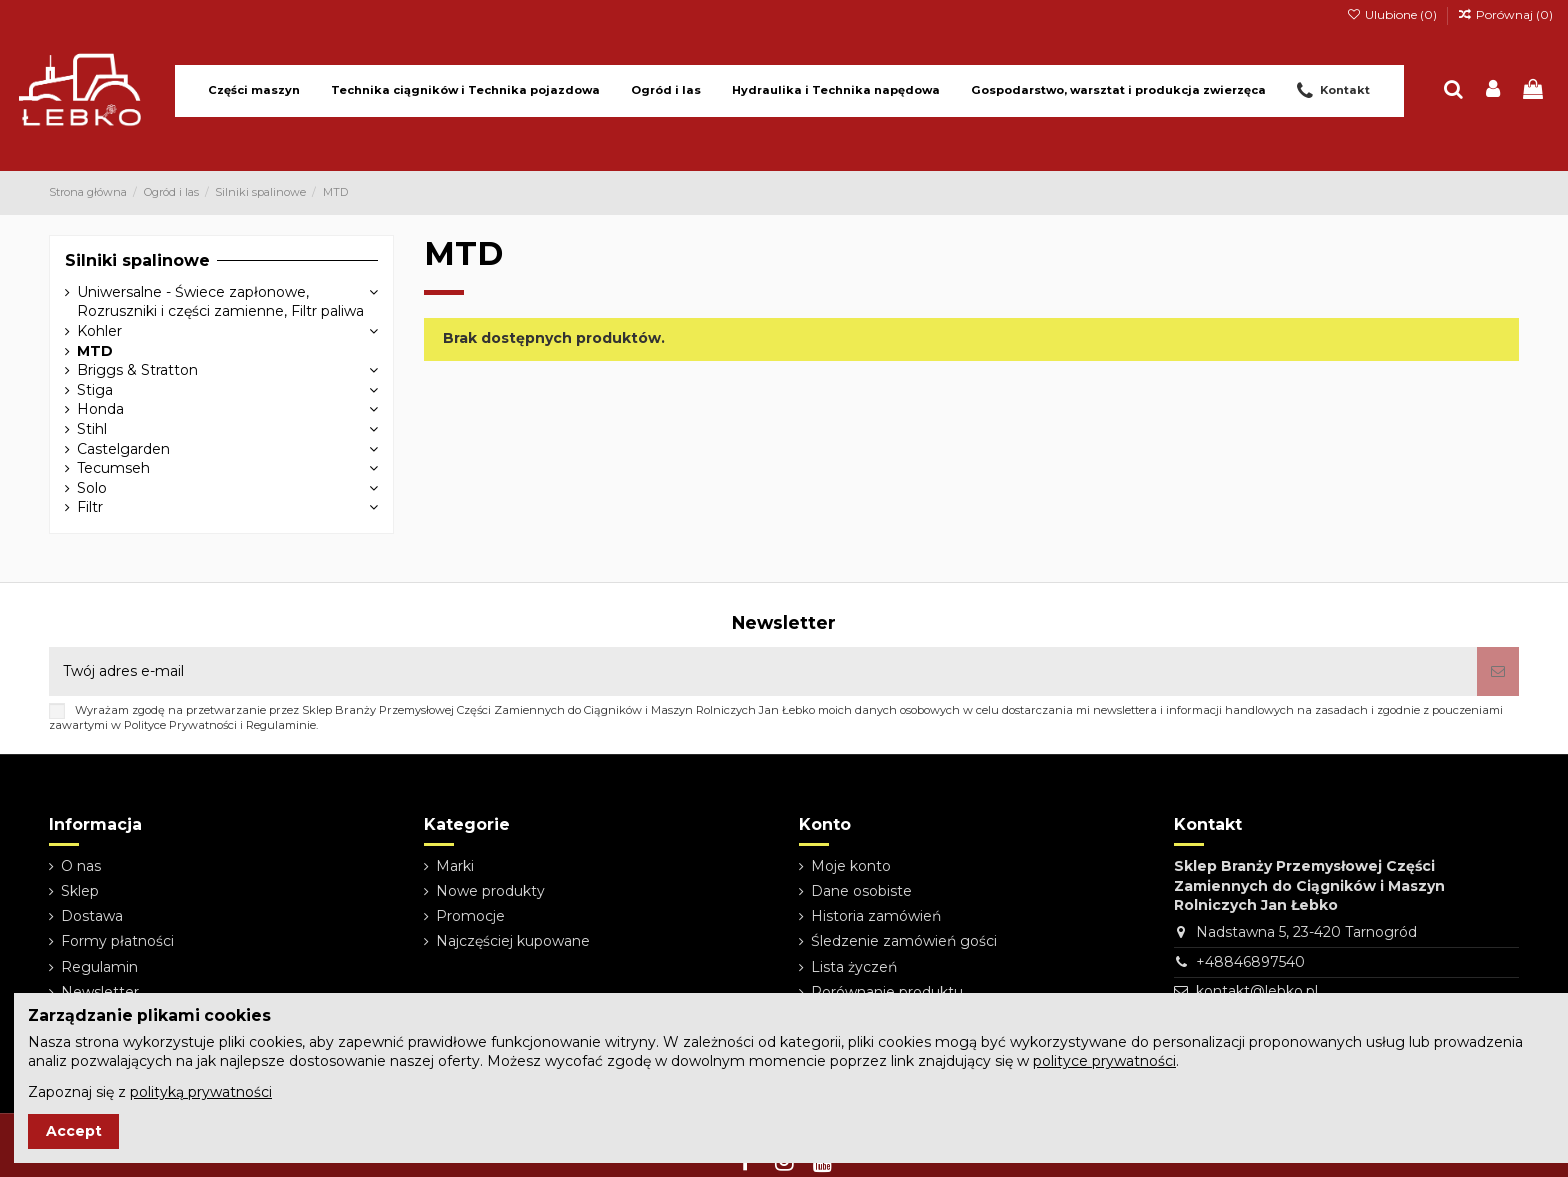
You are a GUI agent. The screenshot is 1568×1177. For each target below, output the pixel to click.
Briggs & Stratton (137, 370)
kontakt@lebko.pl (1257, 991)
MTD (95, 351)
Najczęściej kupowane (513, 941)
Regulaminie (281, 725)
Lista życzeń (854, 967)
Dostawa (92, 916)
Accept (74, 1131)
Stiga (95, 390)
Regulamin (99, 967)
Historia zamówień (876, 916)
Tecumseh (113, 468)
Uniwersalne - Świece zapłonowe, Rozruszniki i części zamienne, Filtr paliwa (220, 302)
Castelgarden (123, 449)
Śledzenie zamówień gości (904, 941)
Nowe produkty (490, 891)
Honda (100, 409)
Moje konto (851, 866)
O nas (81, 866)
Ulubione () (1392, 14)
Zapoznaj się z (150, 1092)
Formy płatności (117, 941)
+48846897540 (1250, 962)
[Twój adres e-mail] (763, 671)
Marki (455, 866)
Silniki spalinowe (137, 260)
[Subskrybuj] (1498, 671)
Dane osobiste (861, 891)
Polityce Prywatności (180, 725)
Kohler (99, 331)
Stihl (92, 429)
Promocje (470, 916)
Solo (92, 488)
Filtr (90, 507)
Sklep (80, 891)
